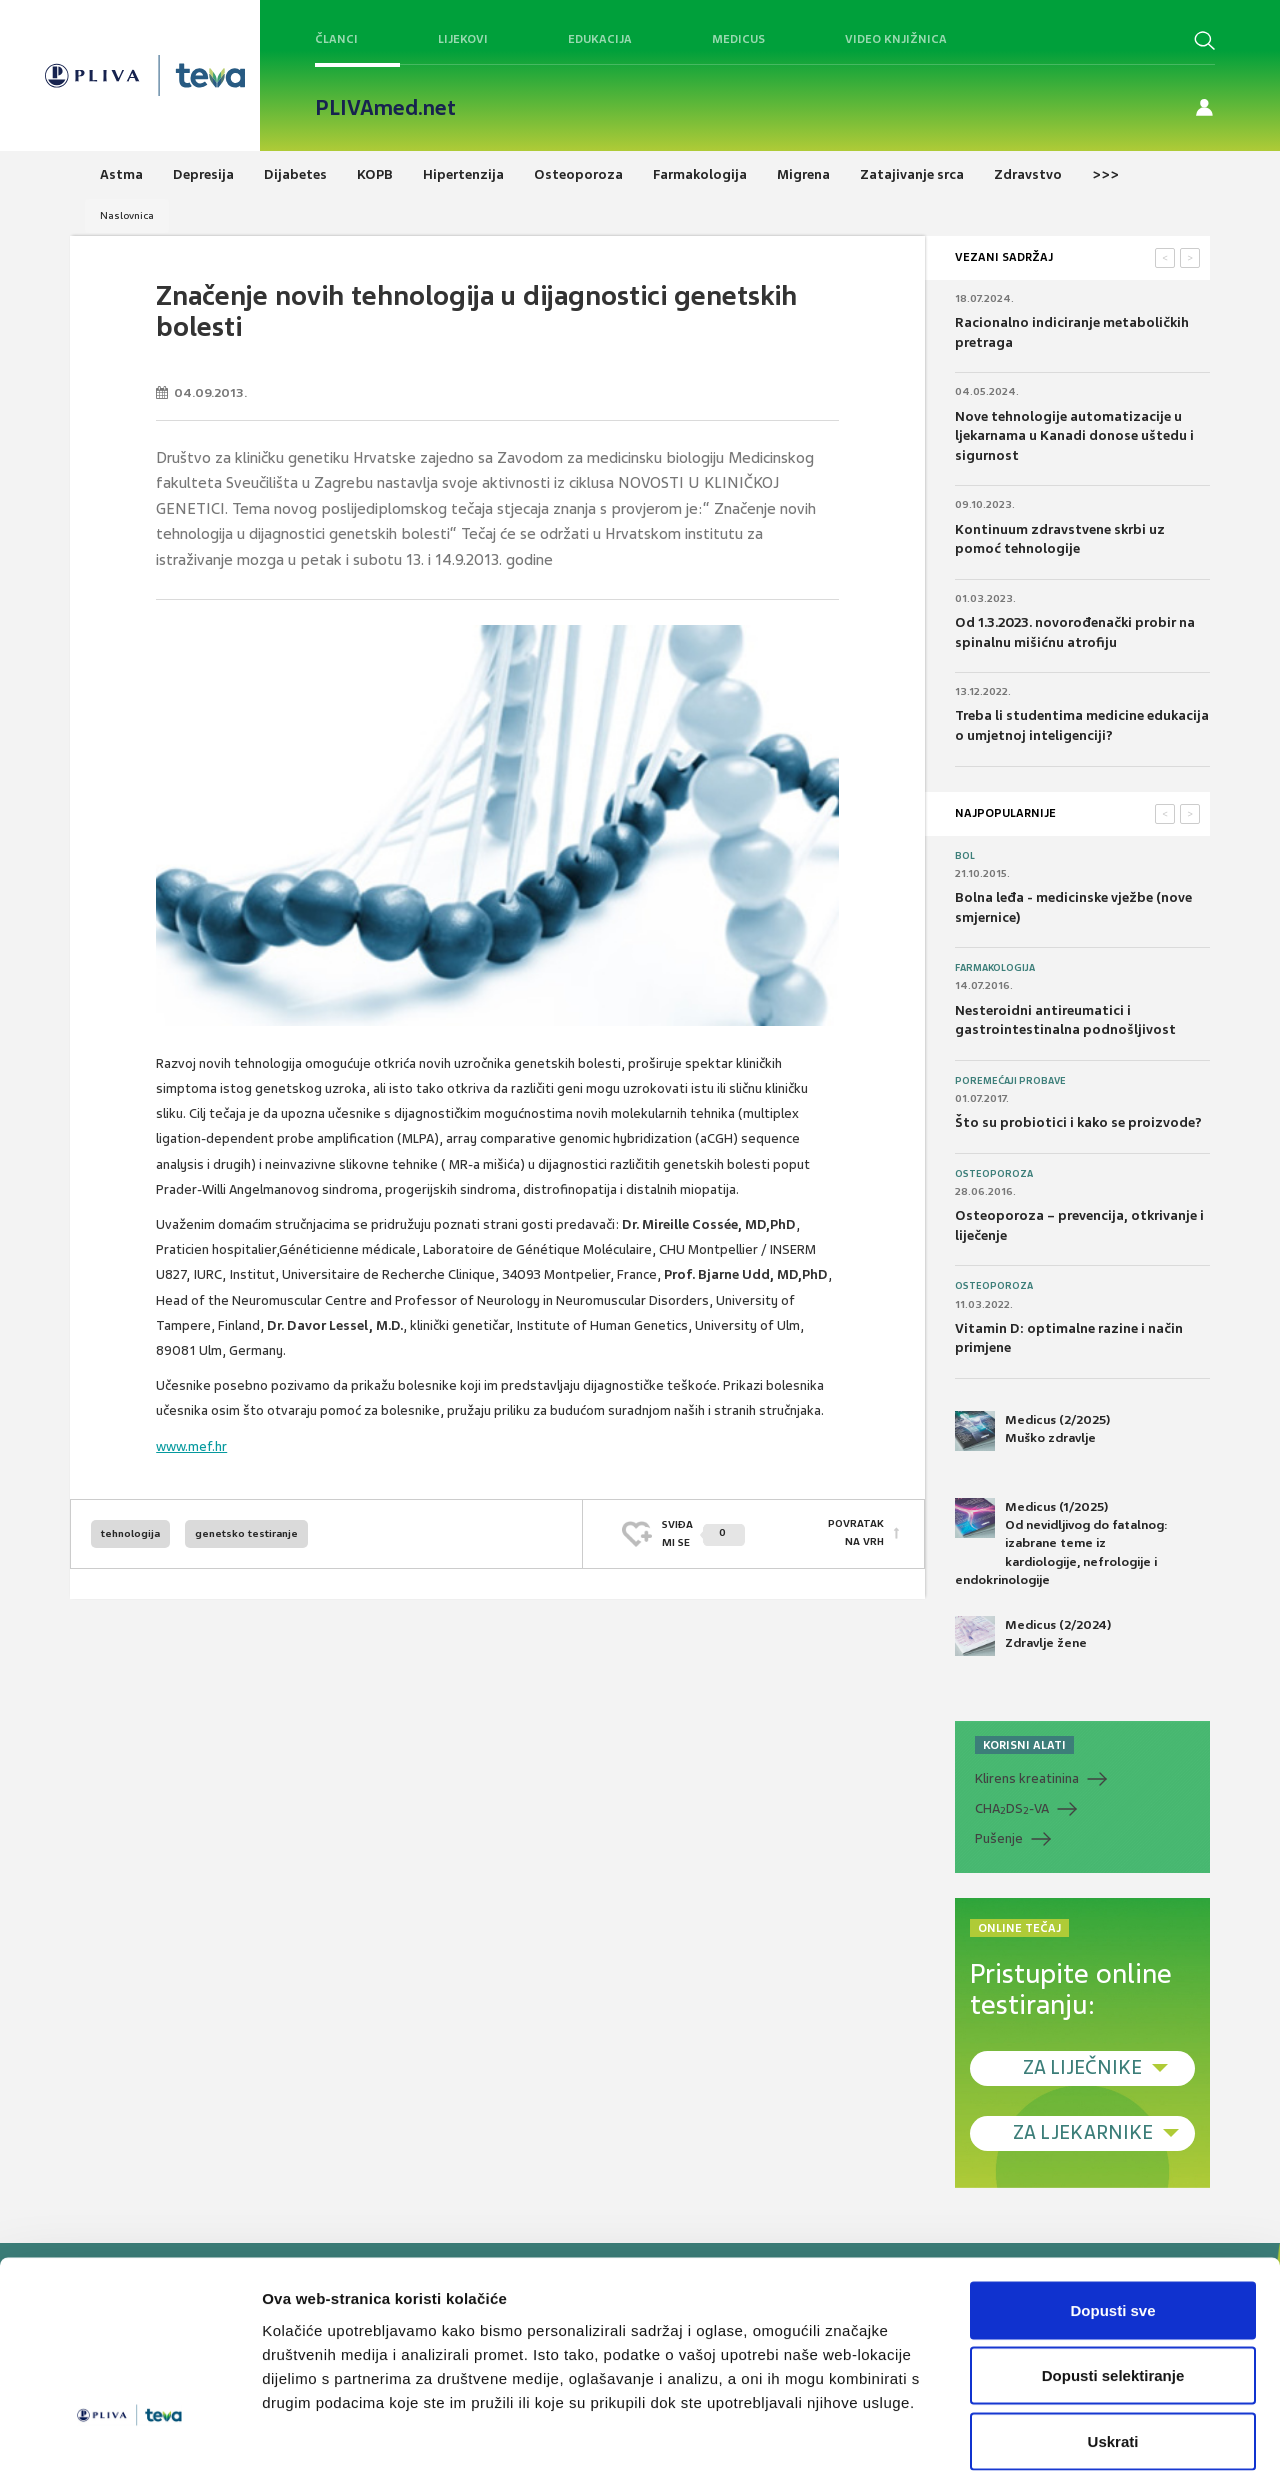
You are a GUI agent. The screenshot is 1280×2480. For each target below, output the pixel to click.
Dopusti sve (1112, 2217)
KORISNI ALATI (1024, 1745)
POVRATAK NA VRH (856, 1533)
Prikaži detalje (1036, 2440)
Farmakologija (995, 968)
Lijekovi (463, 39)
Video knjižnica (896, 39)
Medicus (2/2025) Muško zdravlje (1032, 1431)
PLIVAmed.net (385, 108)
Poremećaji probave (1010, 1081)
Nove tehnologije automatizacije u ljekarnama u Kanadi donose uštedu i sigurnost (1074, 436)
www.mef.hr (191, 1446)
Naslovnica (127, 215)
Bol (965, 856)
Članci (336, 39)
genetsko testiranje (246, 1533)
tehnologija (130, 1533)
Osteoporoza (994, 1174)
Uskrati (1113, 2348)
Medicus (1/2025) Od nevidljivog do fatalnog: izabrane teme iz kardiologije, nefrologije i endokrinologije (1061, 1543)
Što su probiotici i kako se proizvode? (1078, 1122)
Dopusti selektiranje (1113, 2283)
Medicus (738, 39)
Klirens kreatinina (1027, 1778)
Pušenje (999, 1838)
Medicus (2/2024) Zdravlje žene (1033, 1636)
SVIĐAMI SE (703, 1533)
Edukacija (600, 39)
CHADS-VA (1012, 1809)
